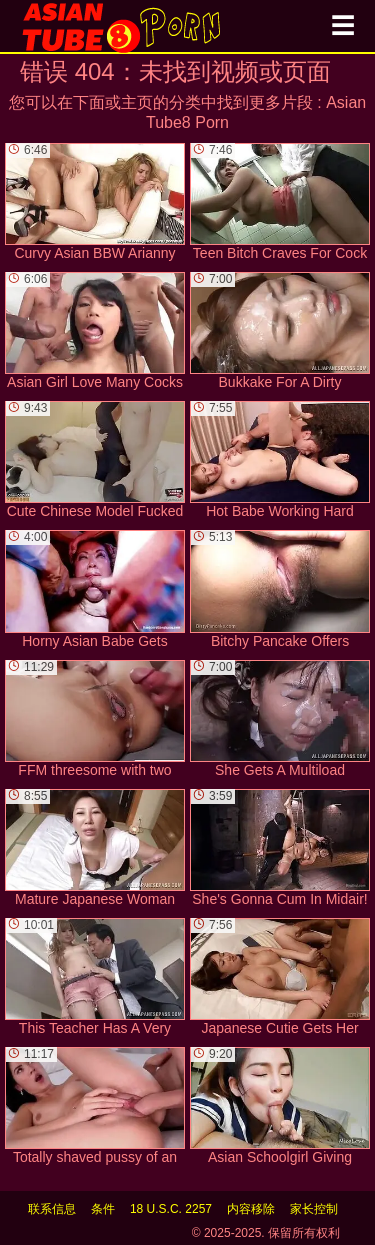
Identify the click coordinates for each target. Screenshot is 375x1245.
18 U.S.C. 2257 (171, 1209)
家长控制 (314, 1209)
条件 (103, 1209)
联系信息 (52, 1209)
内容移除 (251, 1209)
